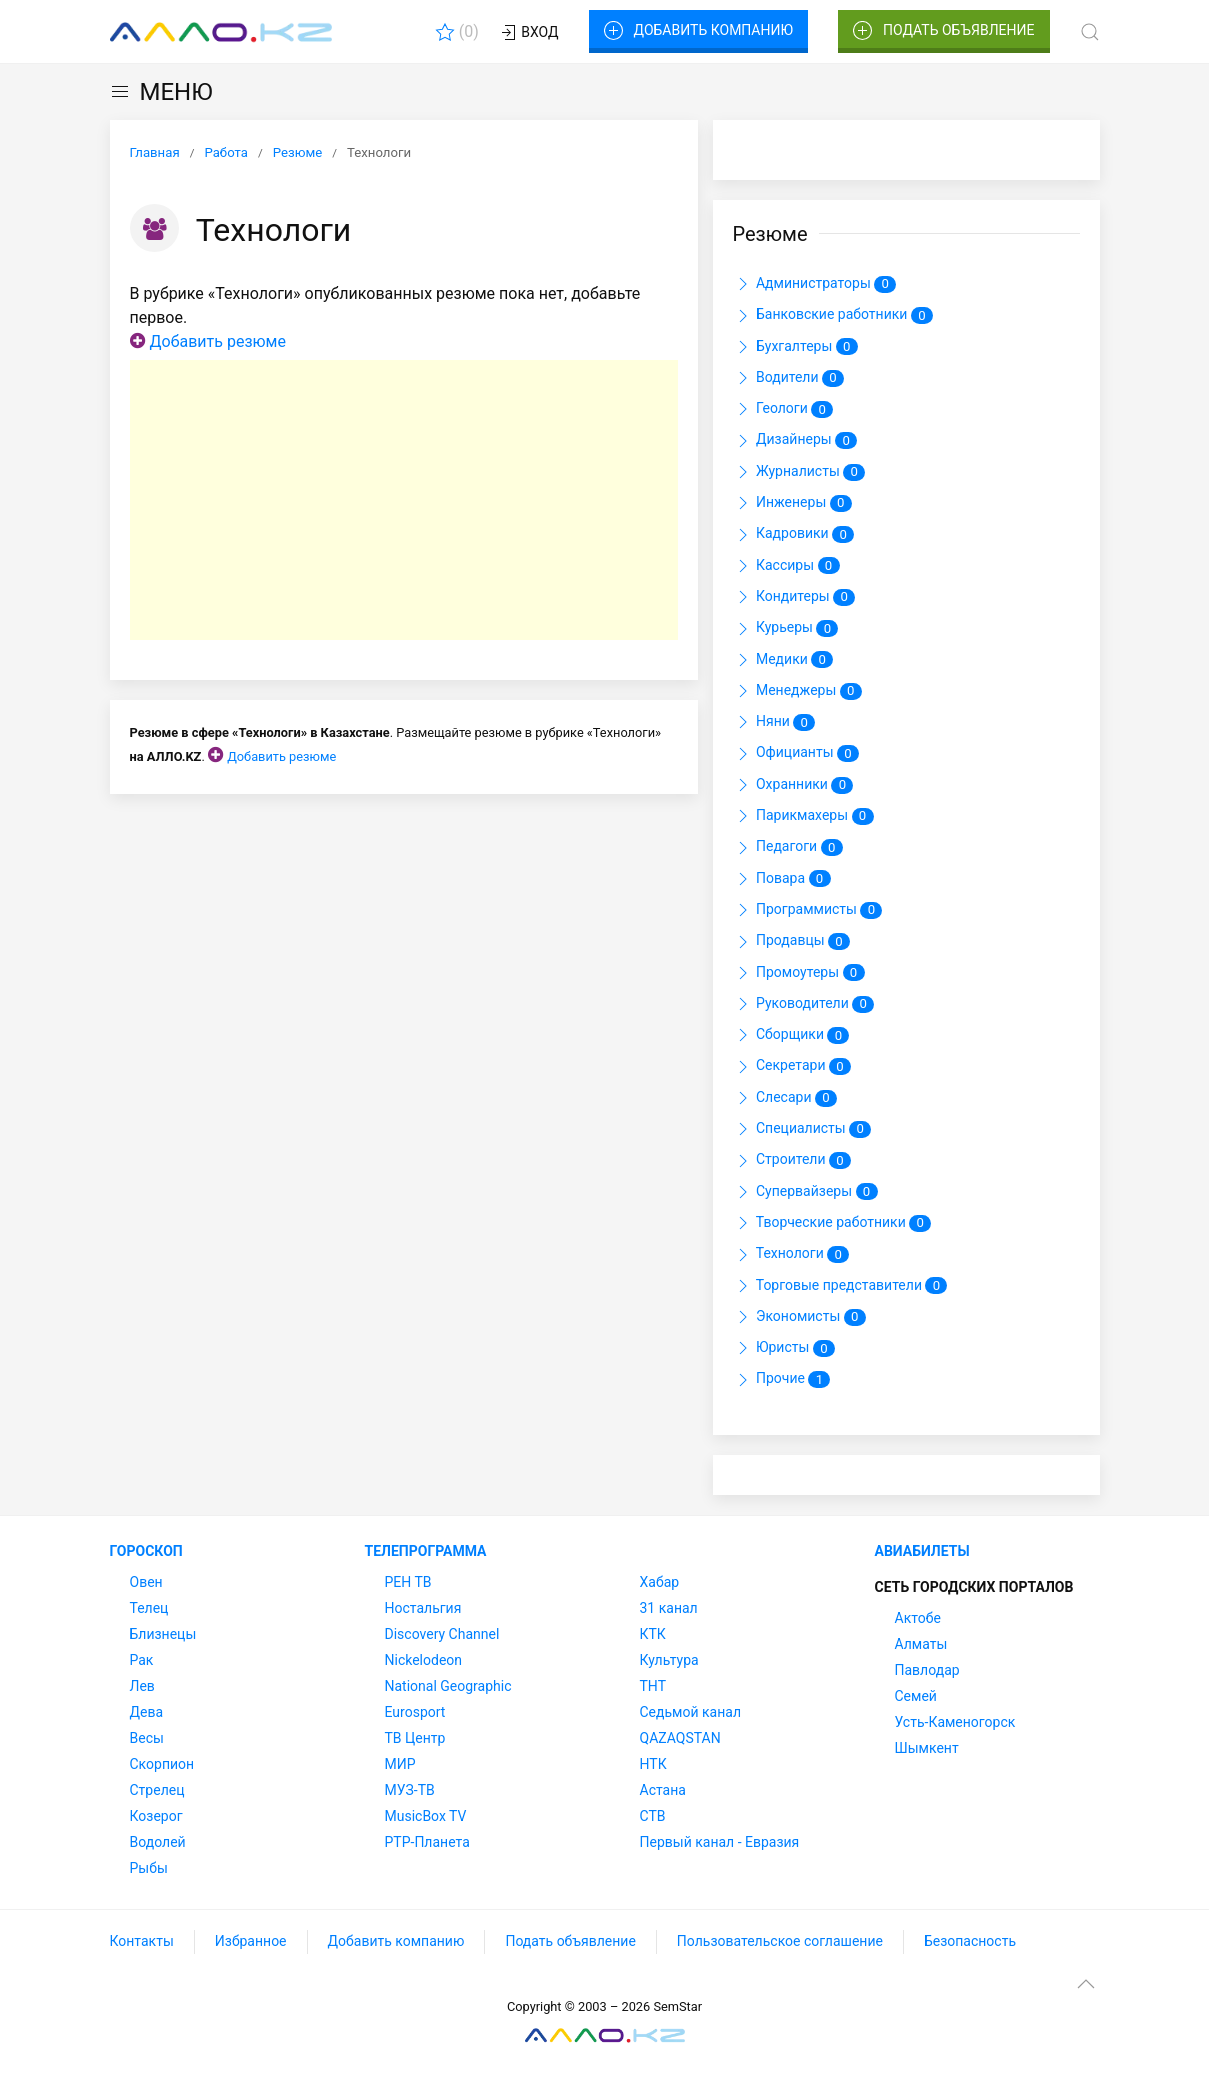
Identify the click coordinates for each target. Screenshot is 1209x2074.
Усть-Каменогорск (955, 1722)
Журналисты (799, 472)
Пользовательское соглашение (780, 1941)
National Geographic (448, 1686)
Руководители (804, 1004)
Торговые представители (840, 1286)
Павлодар (927, 1670)
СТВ (653, 1816)
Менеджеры (797, 691)
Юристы (784, 1348)
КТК (653, 1634)
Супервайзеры (805, 1192)
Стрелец (157, 1790)
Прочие (782, 1380)
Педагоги (788, 848)
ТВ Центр (415, 1738)
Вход (528, 33)
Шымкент (927, 1748)
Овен (146, 1582)
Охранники (793, 785)
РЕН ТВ (408, 1582)
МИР (400, 1764)
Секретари (792, 1067)
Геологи (783, 409)
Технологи (791, 1255)
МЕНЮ (161, 92)
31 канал (669, 1608)
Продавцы (792, 942)
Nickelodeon (424, 1660)
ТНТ (653, 1686)
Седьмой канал (690, 1712)
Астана (663, 1790)
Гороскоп (146, 1551)
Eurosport (415, 1712)
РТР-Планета (427, 1842)
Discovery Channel (442, 1634)
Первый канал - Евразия (720, 1842)
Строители (792, 1161)
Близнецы (163, 1634)
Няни (774, 722)
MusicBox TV (426, 1816)
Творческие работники (832, 1223)
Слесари (785, 1098)
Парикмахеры (803, 816)
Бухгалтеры (795, 347)
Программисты (808, 910)
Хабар (660, 1582)
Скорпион (162, 1764)
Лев (142, 1686)
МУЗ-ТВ (410, 1790)
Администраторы (815, 284)
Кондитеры (794, 597)
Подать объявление (944, 31)
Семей (916, 1696)
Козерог (156, 1816)
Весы (147, 1738)
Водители (788, 378)
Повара (782, 879)
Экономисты (799, 1317)
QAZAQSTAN (680, 1738)
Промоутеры (799, 973)
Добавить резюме (217, 341)
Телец (149, 1608)
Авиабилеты (922, 1551)
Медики (783, 660)
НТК (653, 1764)
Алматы (921, 1644)
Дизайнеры (795, 441)
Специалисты (802, 1129)
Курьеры (786, 629)
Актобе (918, 1618)
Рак (142, 1660)
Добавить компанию (698, 31)
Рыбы (149, 1868)
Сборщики (791, 1035)
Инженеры (792, 503)
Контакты (142, 1941)
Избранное (251, 1941)
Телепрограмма (426, 1551)
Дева (147, 1712)
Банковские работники (833, 316)
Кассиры (786, 566)
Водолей (158, 1842)
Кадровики (794, 535)
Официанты (796, 754)
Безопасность (970, 1941)
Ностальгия (423, 1608)
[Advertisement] (404, 500)
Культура (669, 1660)
